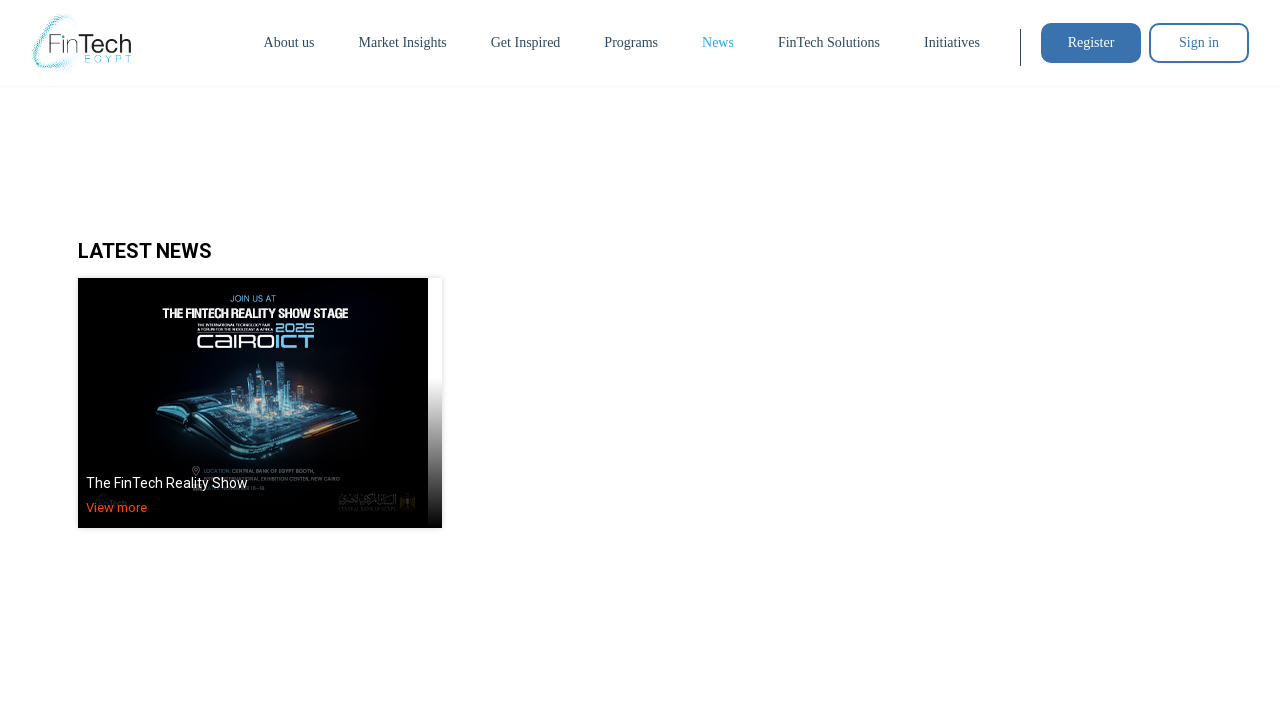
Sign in (1199, 42)
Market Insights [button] (402, 42)
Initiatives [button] (952, 42)
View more (116, 507)
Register (1091, 42)
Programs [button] (631, 42)
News (718, 42)
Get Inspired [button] (526, 42)
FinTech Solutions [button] (829, 42)
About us (289, 42)
